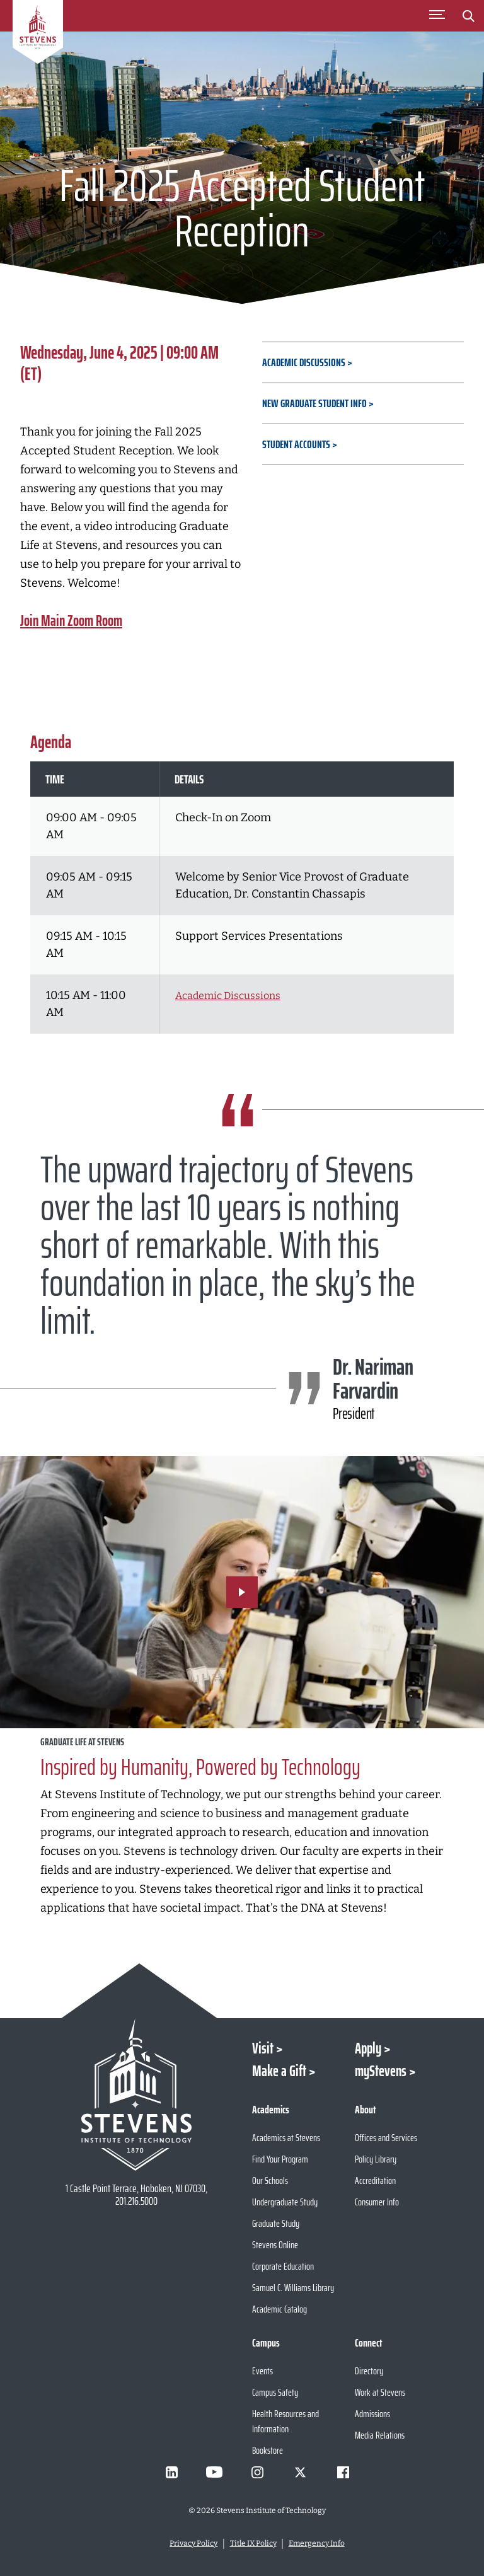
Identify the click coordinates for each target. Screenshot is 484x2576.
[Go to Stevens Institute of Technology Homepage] (136, 2094)
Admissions (372, 2414)
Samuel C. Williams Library (293, 2288)
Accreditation (375, 2180)
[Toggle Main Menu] (436, 16)
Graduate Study (275, 2223)
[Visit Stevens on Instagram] (257, 2472)
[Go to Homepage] (38, 34)
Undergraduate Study (285, 2202)
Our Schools (270, 2180)
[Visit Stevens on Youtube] (214, 2472)
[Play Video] (242, 1592)
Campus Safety (275, 2392)
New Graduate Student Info (314, 403)
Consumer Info (377, 2202)
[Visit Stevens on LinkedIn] (171, 2472)
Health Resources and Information (285, 2421)
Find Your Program (280, 2159)
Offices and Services (386, 2138)
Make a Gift (279, 2071)
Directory (369, 2371)
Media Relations (380, 2435)
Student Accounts (296, 444)
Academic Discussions (303, 362)
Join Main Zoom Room (71, 621)
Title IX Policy (253, 2543)
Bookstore (267, 2450)
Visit (263, 2048)
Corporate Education (283, 2266)
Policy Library (375, 2159)
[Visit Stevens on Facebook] (343, 2472)
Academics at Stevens (286, 2138)
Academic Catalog (279, 2309)
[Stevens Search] (468, 16)
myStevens (380, 2071)
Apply (368, 2048)
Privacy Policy (193, 2543)
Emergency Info (317, 2543)
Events (262, 2371)
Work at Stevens (380, 2392)
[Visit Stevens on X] (300, 2472)
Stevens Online (275, 2245)
